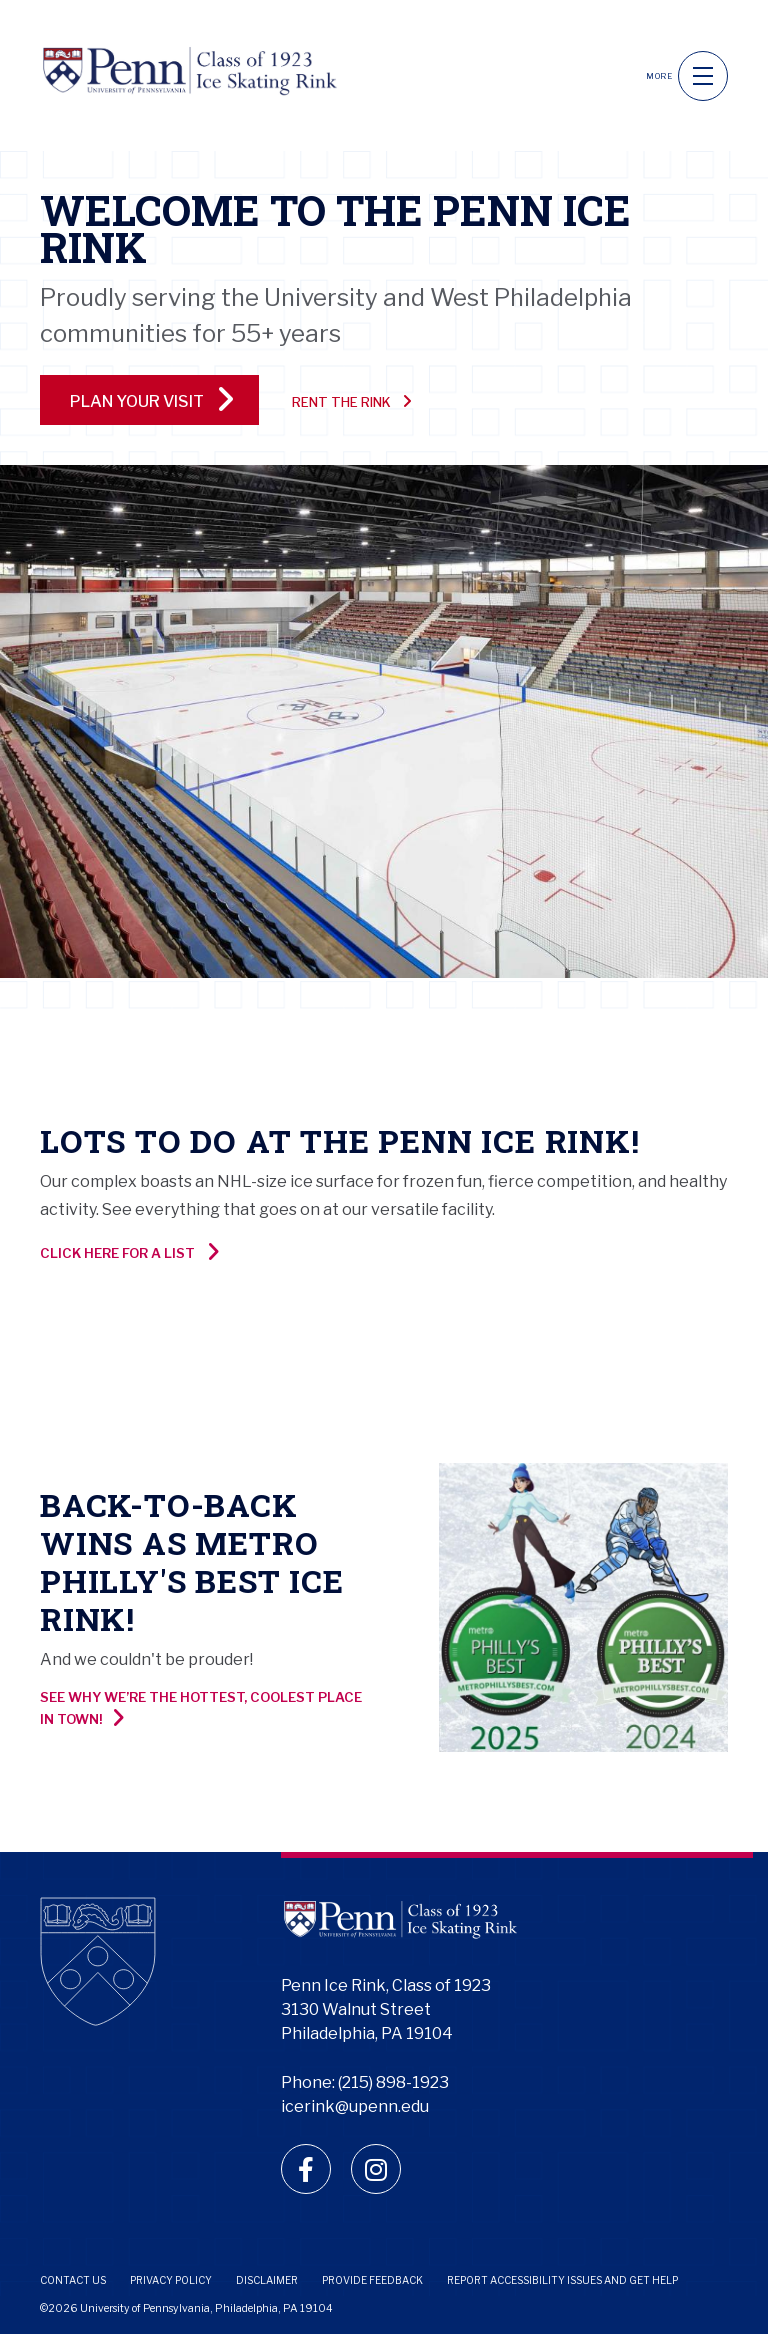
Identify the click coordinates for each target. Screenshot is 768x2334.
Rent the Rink (352, 401)
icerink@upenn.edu (355, 2106)
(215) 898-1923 (393, 2082)
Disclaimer (267, 2280)
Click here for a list (130, 1252)
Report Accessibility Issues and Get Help (562, 2280)
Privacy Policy (171, 2280)
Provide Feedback (372, 2280)
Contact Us (73, 2280)
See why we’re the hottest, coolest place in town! (201, 1708)
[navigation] (703, 76)
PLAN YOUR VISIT (152, 399)
